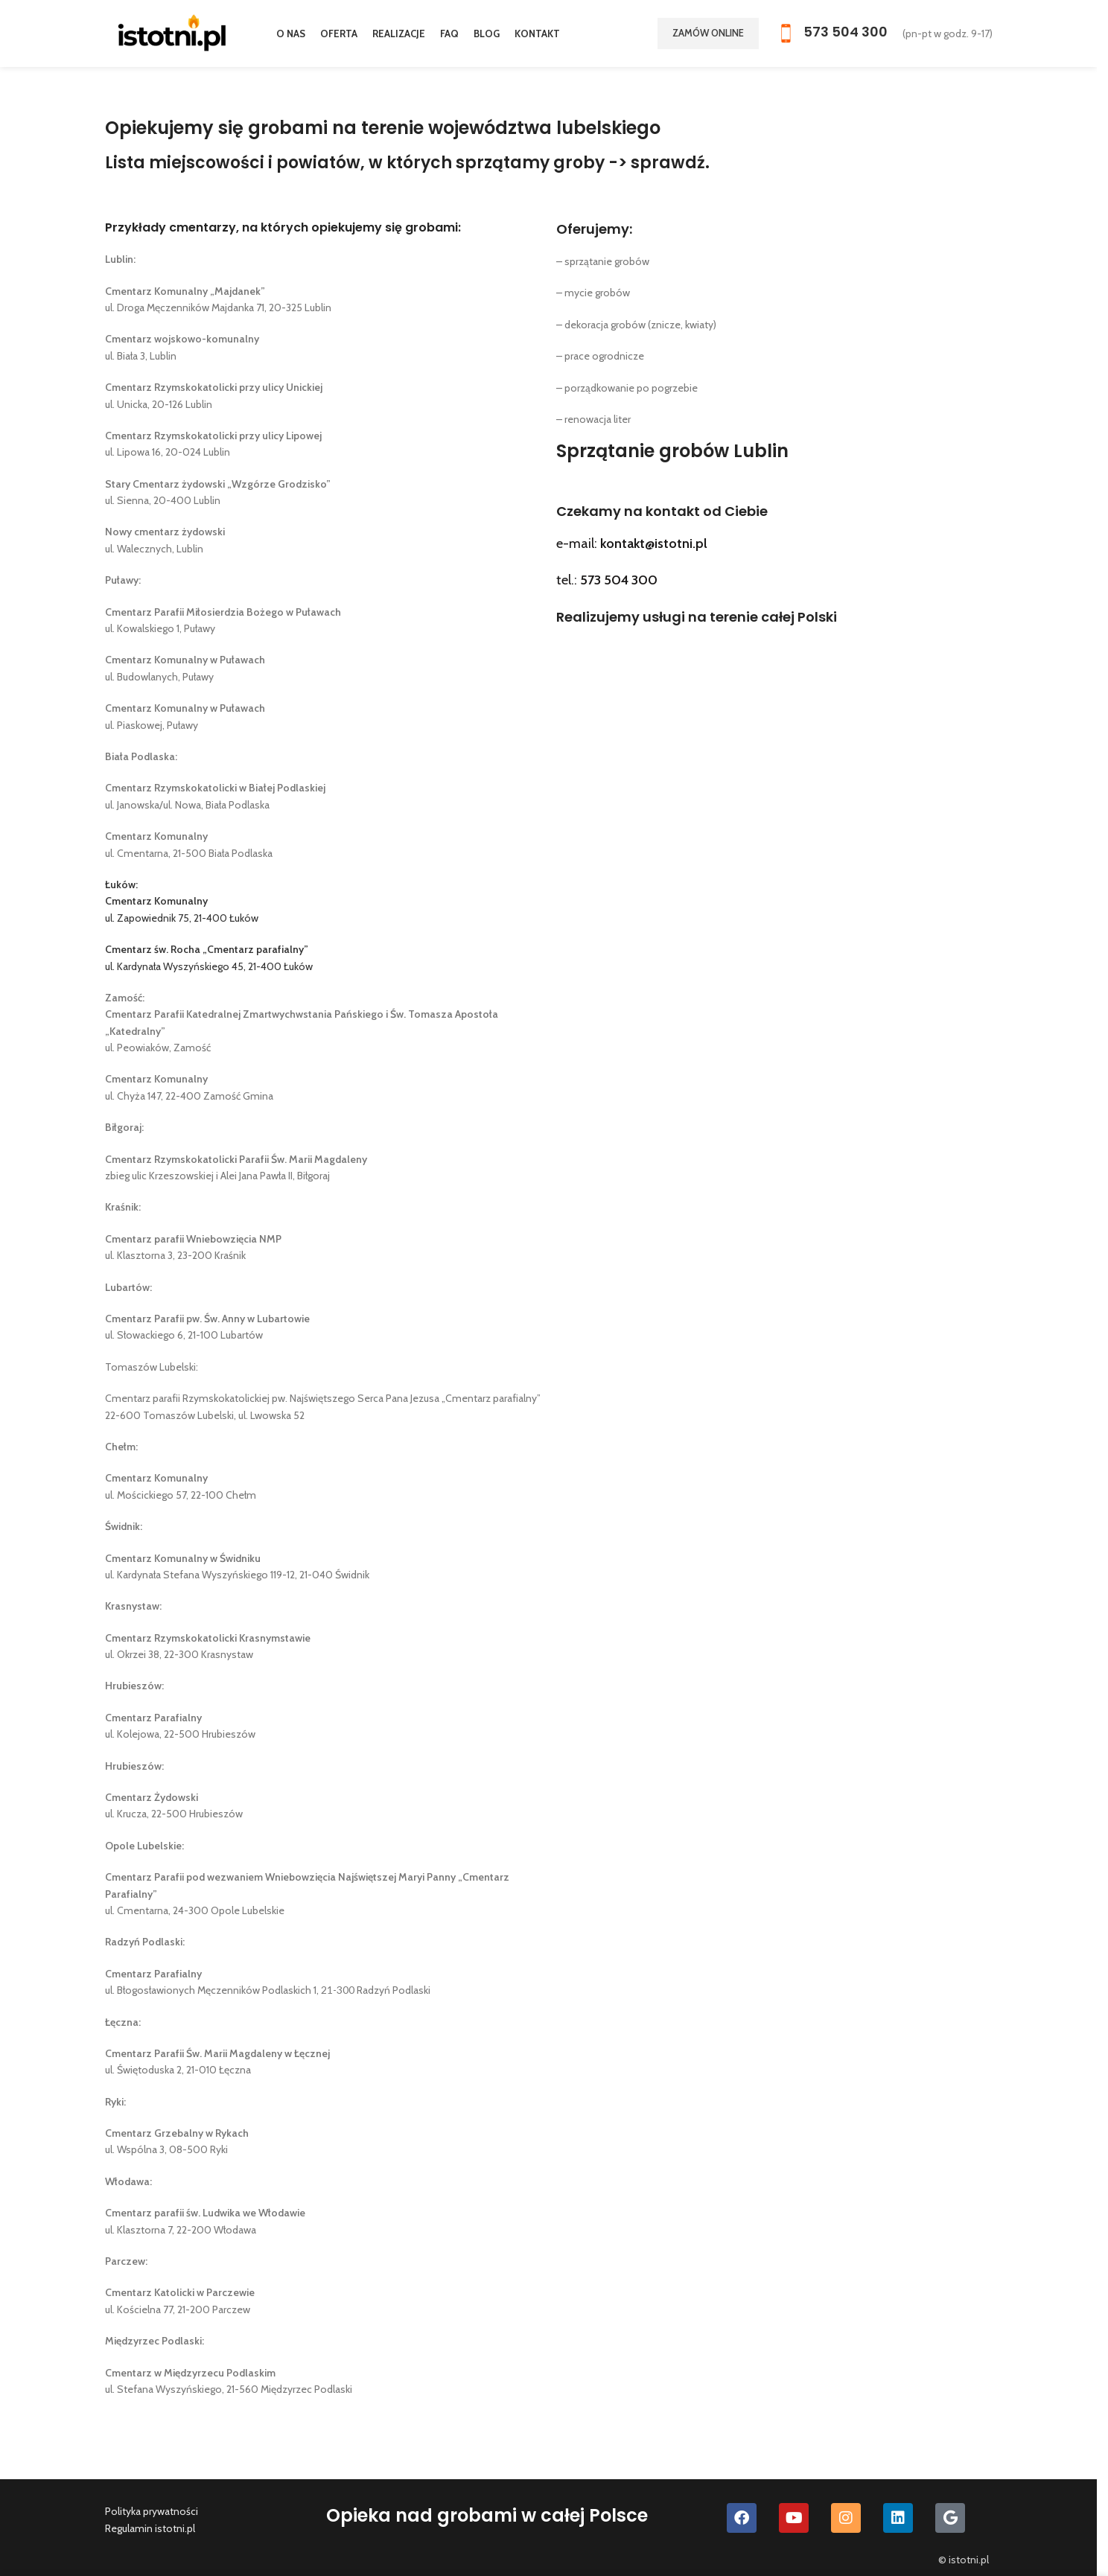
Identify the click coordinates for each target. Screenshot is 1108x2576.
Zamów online (708, 33)
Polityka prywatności (151, 2511)
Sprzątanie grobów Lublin (672, 451)
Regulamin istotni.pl (150, 2528)
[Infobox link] (831, 33)
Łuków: (121, 884)
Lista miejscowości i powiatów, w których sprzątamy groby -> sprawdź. (407, 162)
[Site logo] (172, 32)
